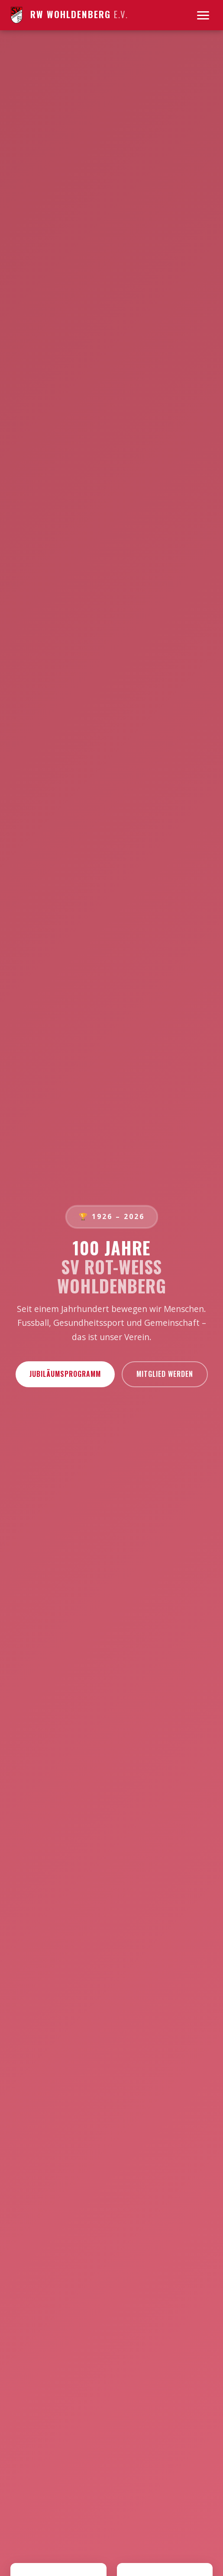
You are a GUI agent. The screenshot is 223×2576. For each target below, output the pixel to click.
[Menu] (203, 15)
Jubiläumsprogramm (65, 1374)
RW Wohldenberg (69, 15)
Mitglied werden (164, 1374)
